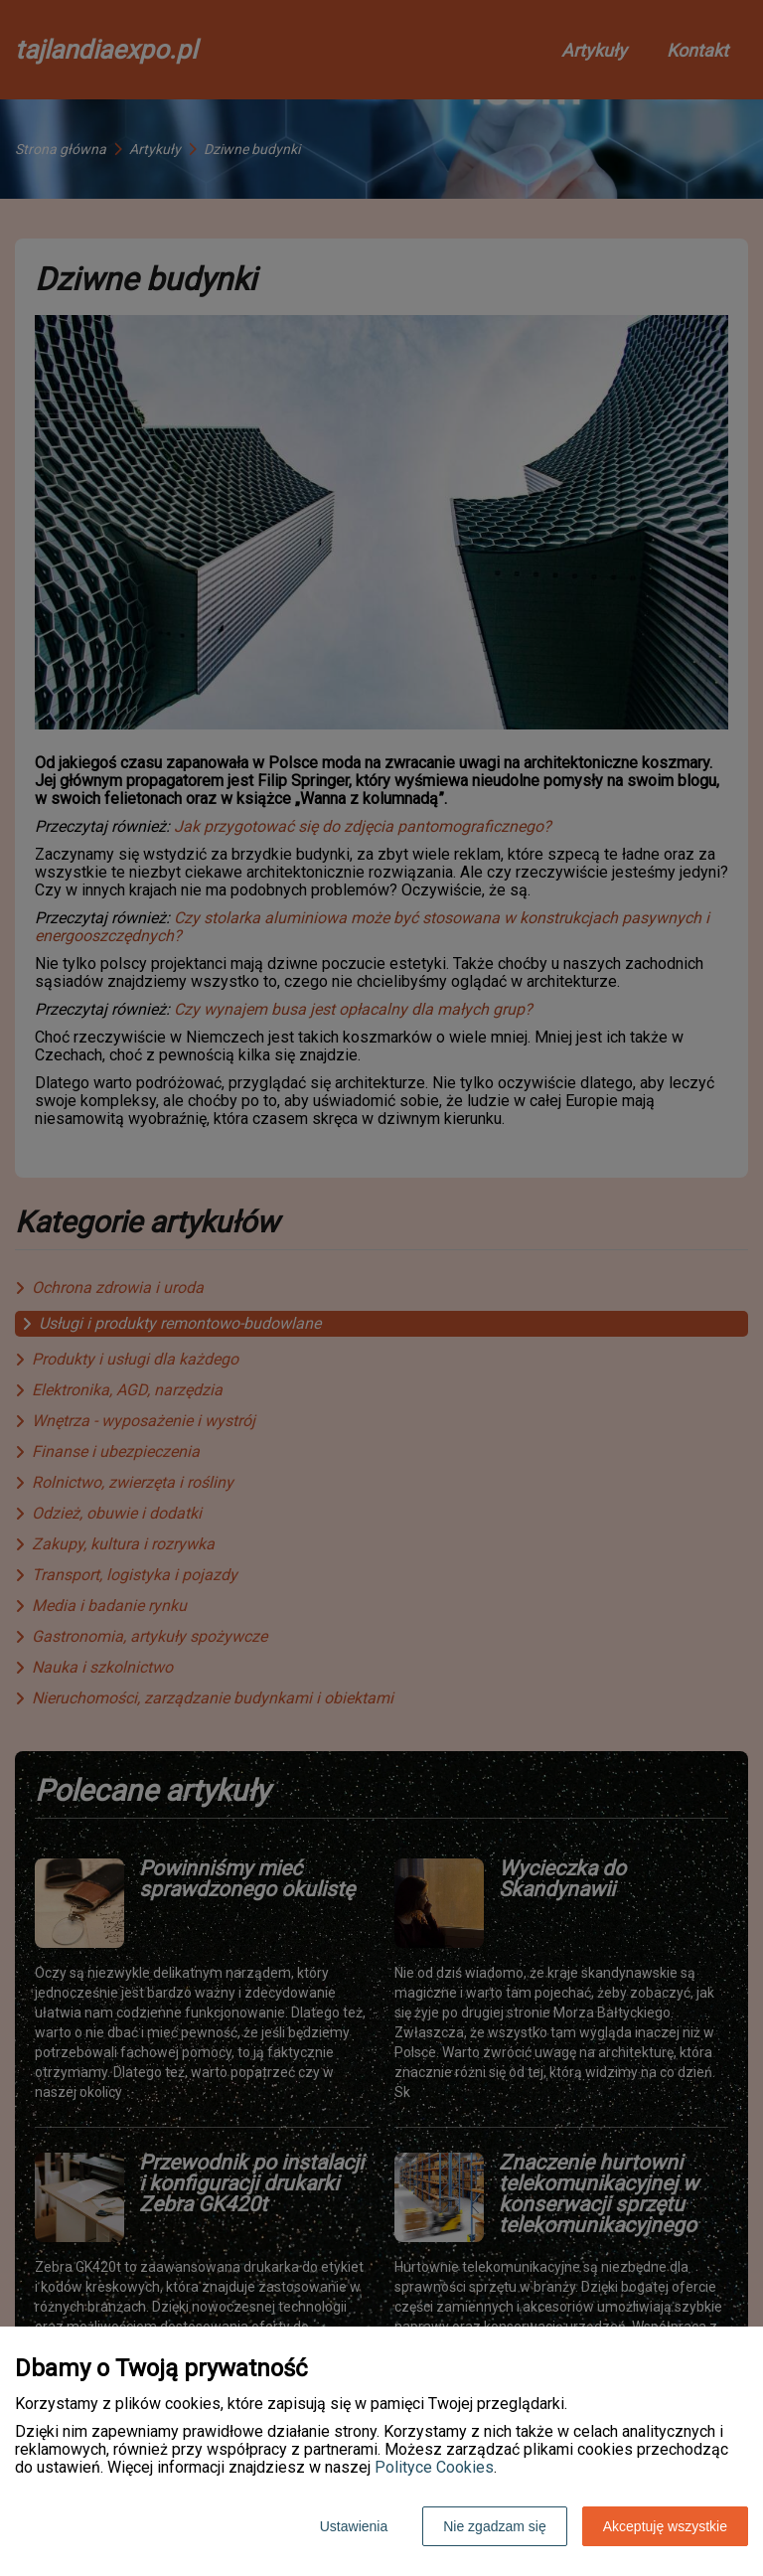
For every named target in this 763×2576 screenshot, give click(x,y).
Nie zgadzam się (494, 2526)
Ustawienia (353, 2526)
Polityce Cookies (434, 2467)
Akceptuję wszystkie (665, 2526)
